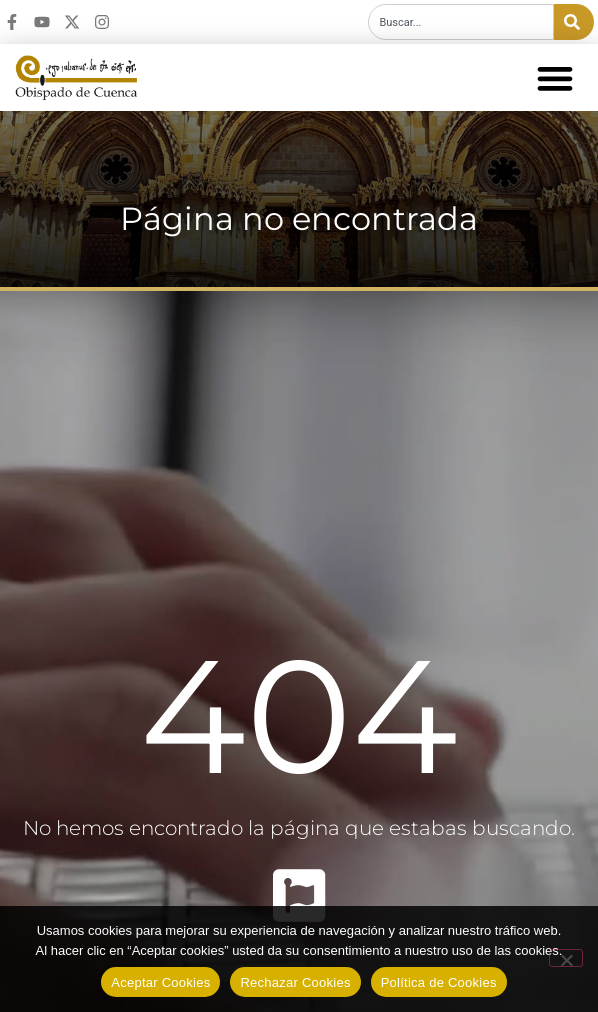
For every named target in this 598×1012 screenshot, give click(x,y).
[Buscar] (574, 22)
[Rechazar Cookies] (566, 958)
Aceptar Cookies (160, 982)
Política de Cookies (439, 982)
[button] (554, 77)
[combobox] (461, 22)
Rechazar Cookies (295, 982)
